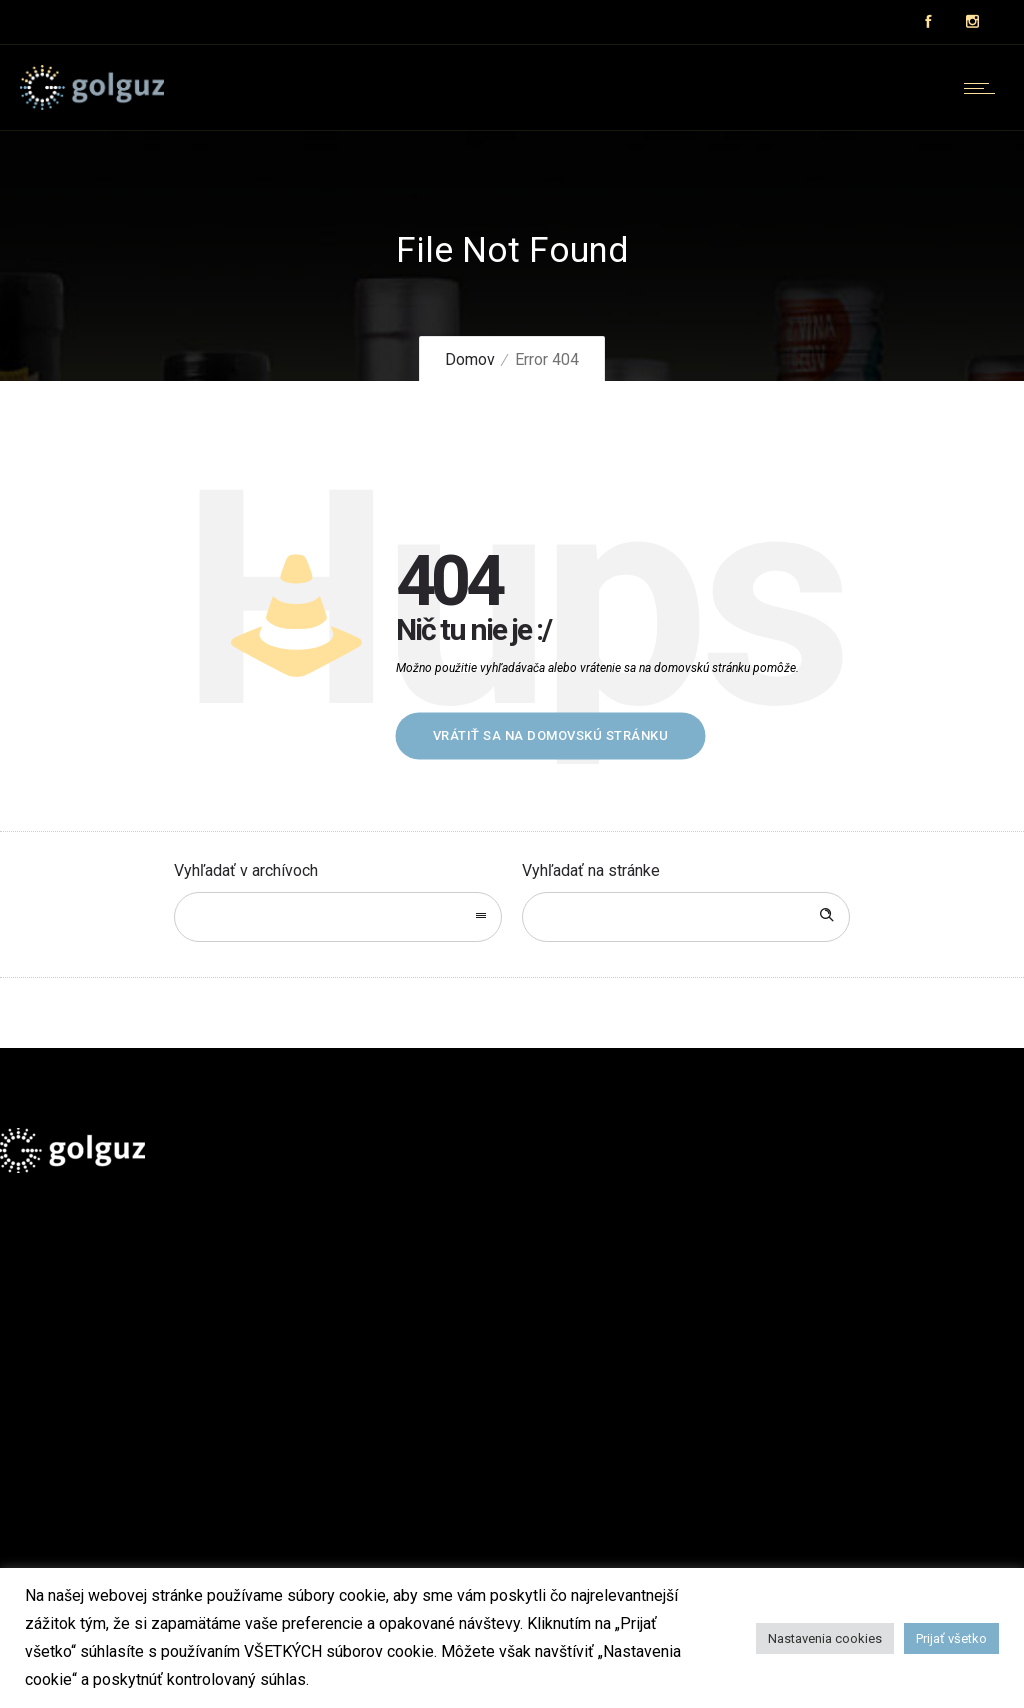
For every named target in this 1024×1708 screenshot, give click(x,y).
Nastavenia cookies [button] (825, 1638)
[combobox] (338, 917)
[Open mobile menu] (984, 88)
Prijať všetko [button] (951, 1638)
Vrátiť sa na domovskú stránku (551, 735)
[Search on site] (686, 917)
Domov (470, 359)
